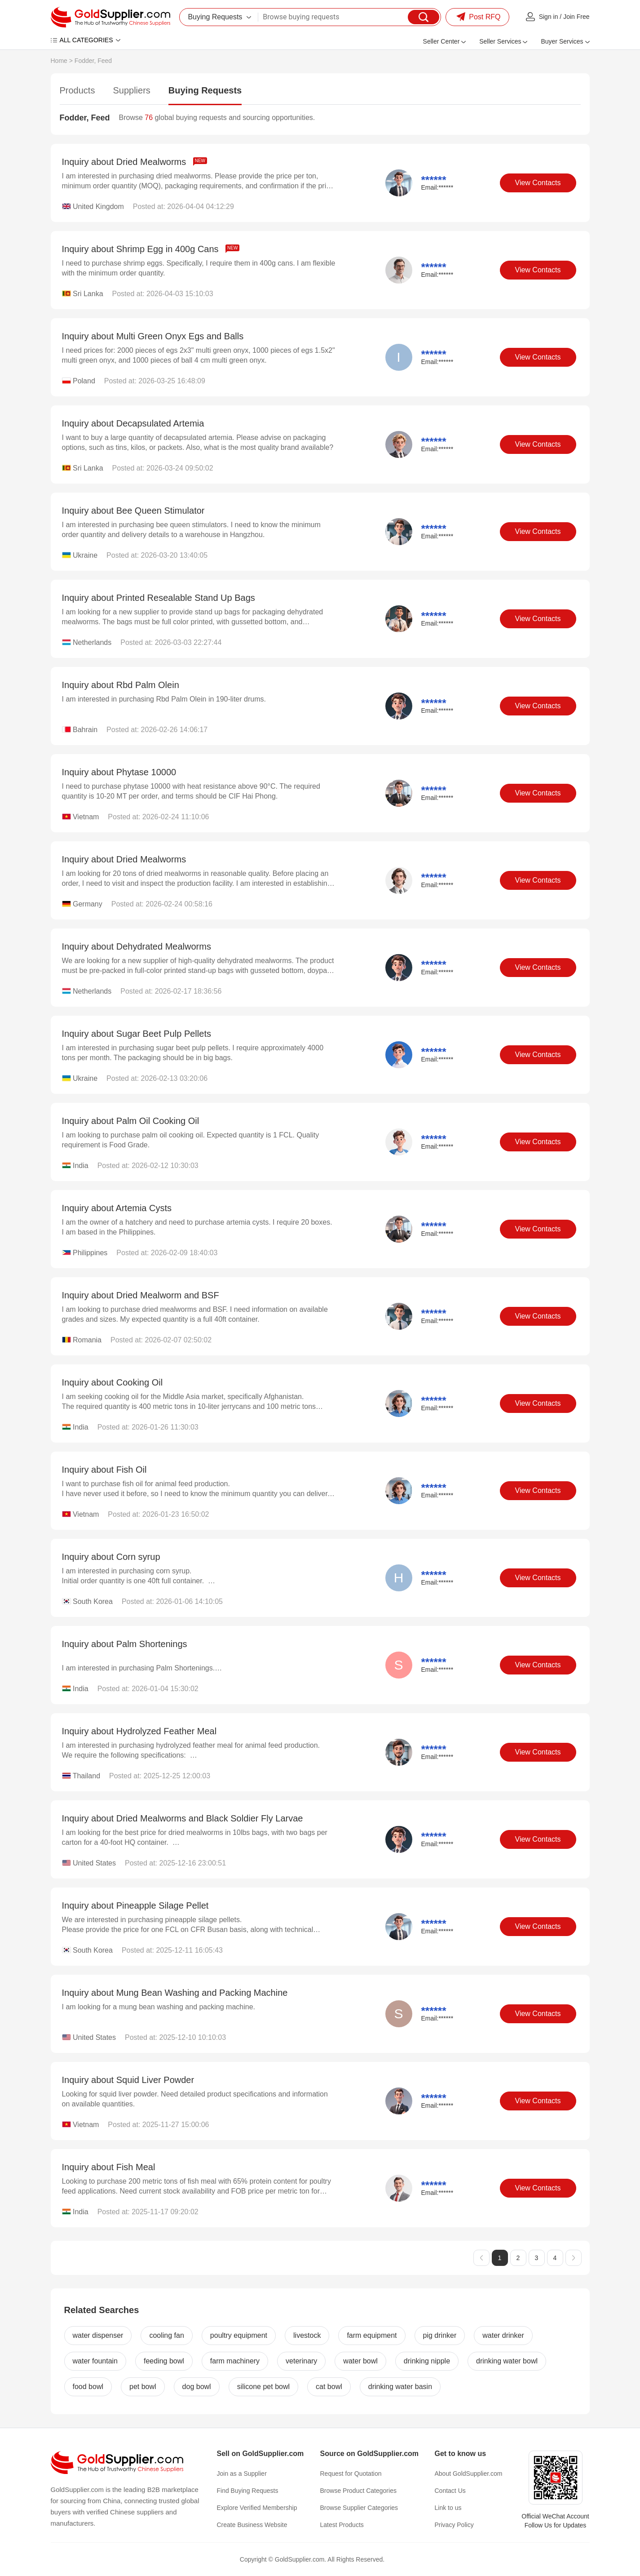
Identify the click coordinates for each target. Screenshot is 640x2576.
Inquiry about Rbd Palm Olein (120, 685)
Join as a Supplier (242, 2473)
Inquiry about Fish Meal (108, 2167)
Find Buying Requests (247, 2490)
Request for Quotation (351, 2473)
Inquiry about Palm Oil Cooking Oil (130, 1121)
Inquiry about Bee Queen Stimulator (133, 510)
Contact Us (450, 2490)
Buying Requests (205, 90)
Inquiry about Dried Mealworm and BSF (140, 1295)
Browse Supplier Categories (359, 2507)
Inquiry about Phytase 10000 (119, 772)
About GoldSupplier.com (469, 2473)
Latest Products (342, 2524)
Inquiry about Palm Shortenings (124, 1644)
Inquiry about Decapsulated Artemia (133, 423)
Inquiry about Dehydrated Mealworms (136, 946)
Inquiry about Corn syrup (111, 1557)
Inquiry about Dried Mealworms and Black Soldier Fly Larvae (182, 1818)
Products (77, 90)
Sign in (548, 16)
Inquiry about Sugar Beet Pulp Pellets (136, 1034)
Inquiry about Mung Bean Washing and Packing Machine (175, 1993)
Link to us (448, 2507)
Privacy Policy (454, 2524)
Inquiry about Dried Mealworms (134, 162)
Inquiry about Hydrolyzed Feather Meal (139, 1731)
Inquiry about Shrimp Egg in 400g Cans (151, 249)
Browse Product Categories (358, 2490)
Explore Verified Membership (257, 2507)
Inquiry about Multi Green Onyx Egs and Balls (153, 336)
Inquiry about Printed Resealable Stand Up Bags (158, 598)
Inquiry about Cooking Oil (112, 1382)
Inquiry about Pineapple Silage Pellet (135, 1905)
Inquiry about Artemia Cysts (117, 1208)
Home (59, 60)
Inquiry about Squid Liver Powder (128, 2080)
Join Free (576, 16)
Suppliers (131, 90)
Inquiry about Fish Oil (104, 1470)
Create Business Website (252, 2524)
